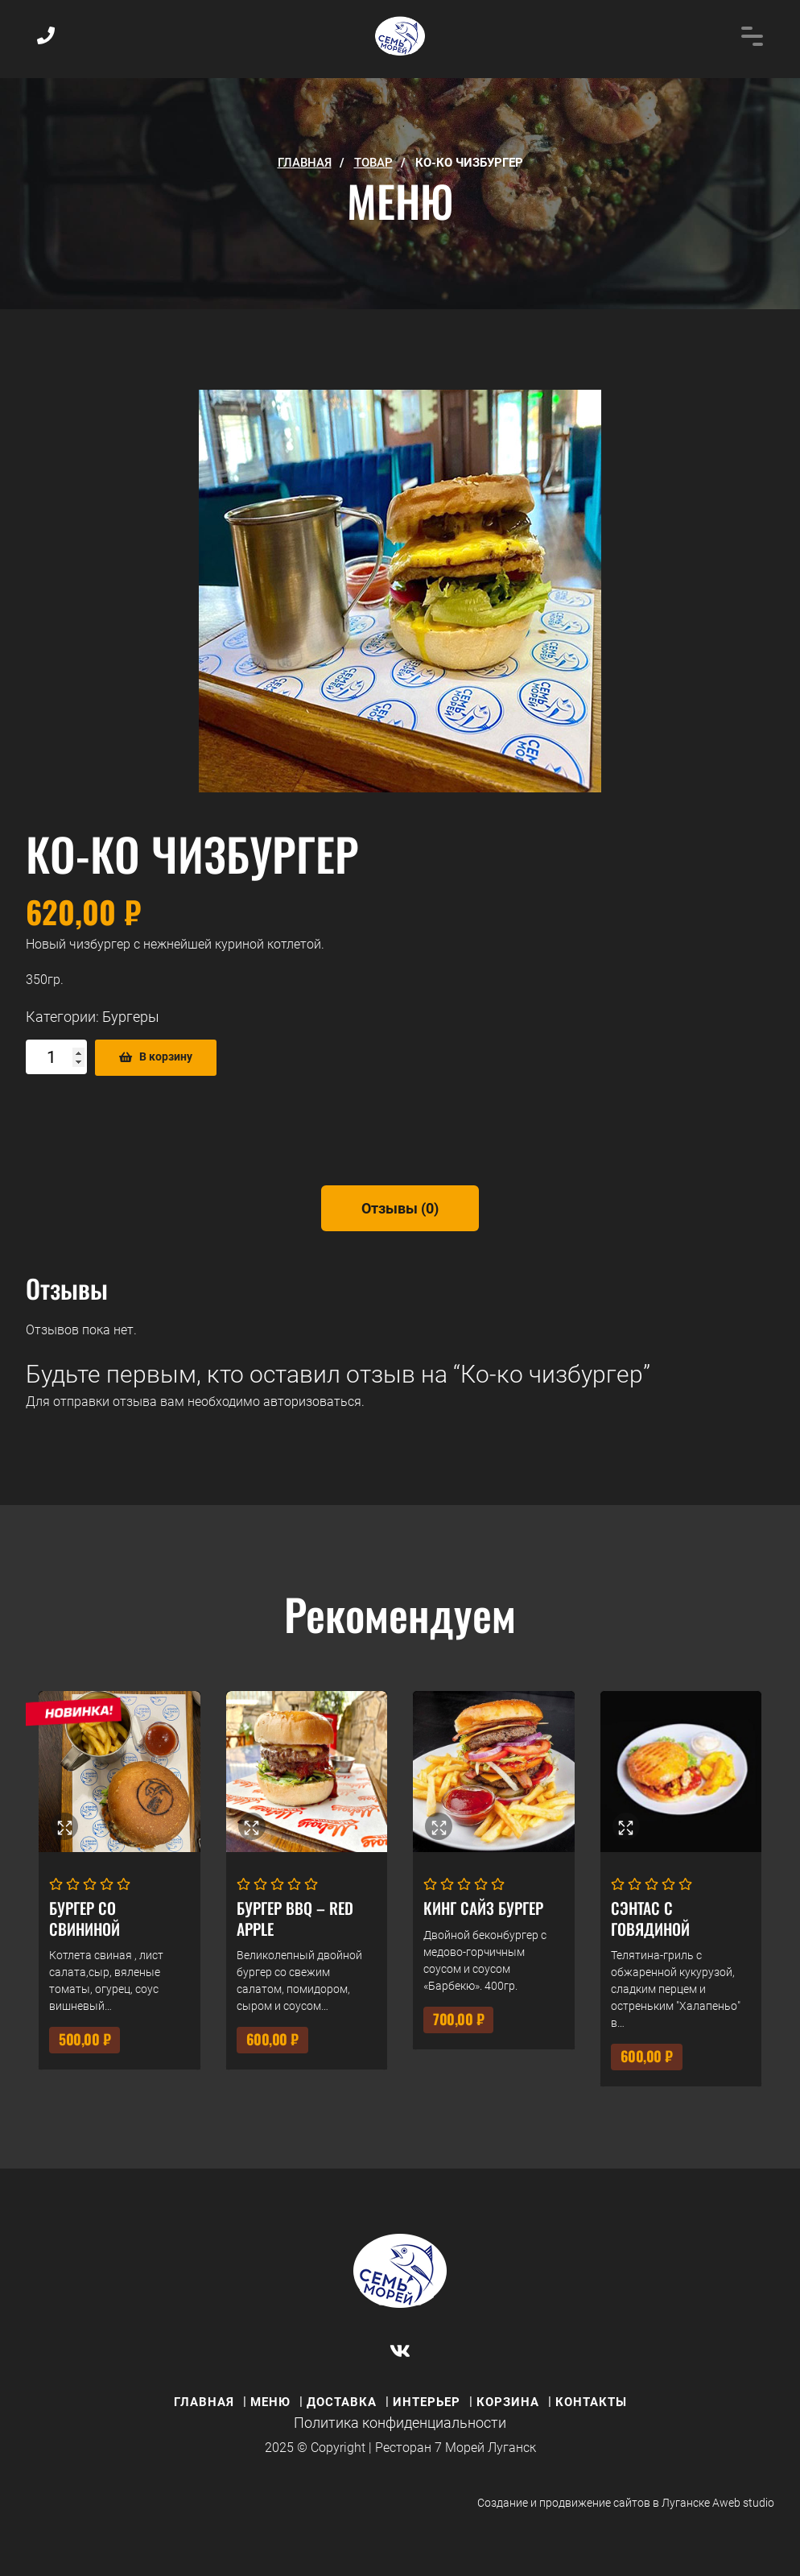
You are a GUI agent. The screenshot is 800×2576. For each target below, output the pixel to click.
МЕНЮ (270, 2402)
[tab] (400, 1208)
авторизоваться (312, 1401)
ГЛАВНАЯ (305, 162)
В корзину (165, 1057)
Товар (373, 162)
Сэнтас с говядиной (650, 1918)
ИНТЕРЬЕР (426, 2402)
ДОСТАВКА (342, 2402)
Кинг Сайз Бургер (483, 1908)
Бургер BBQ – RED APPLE (295, 1918)
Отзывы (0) (400, 1208)
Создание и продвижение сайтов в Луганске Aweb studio (625, 2502)
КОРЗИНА (507, 2402)
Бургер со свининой (84, 1918)
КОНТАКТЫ (591, 2402)
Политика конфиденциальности (400, 2422)
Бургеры (130, 1016)
